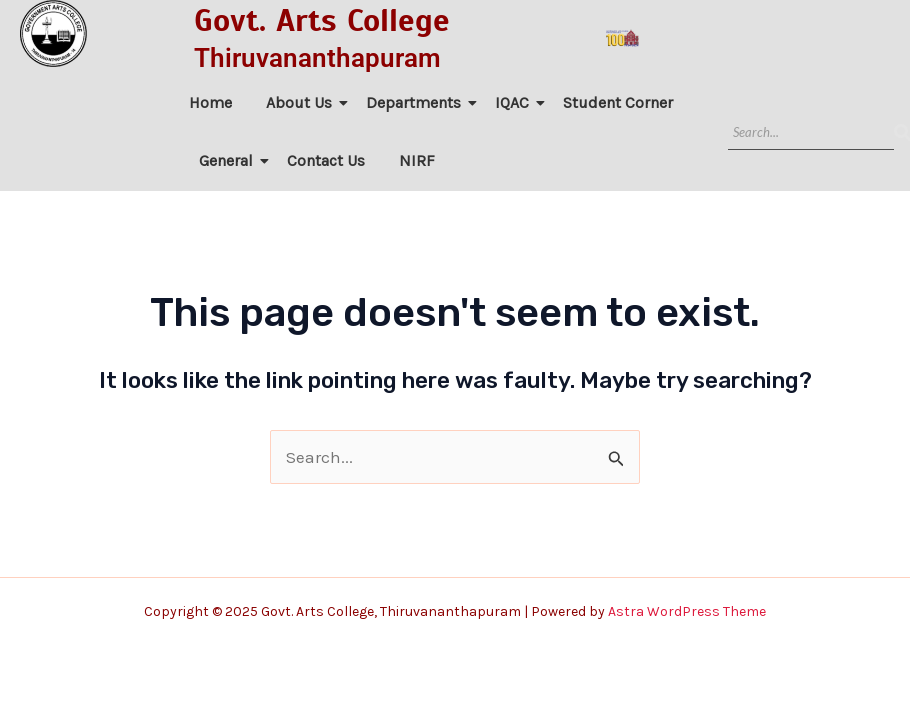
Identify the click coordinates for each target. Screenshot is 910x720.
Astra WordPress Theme (687, 611)
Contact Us (326, 160)
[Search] (811, 133)
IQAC (515, 102)
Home (210, 102)
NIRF (417, 160)
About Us (302, 102)
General (229, 160)
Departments (417, 102)
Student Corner (618, 102)
